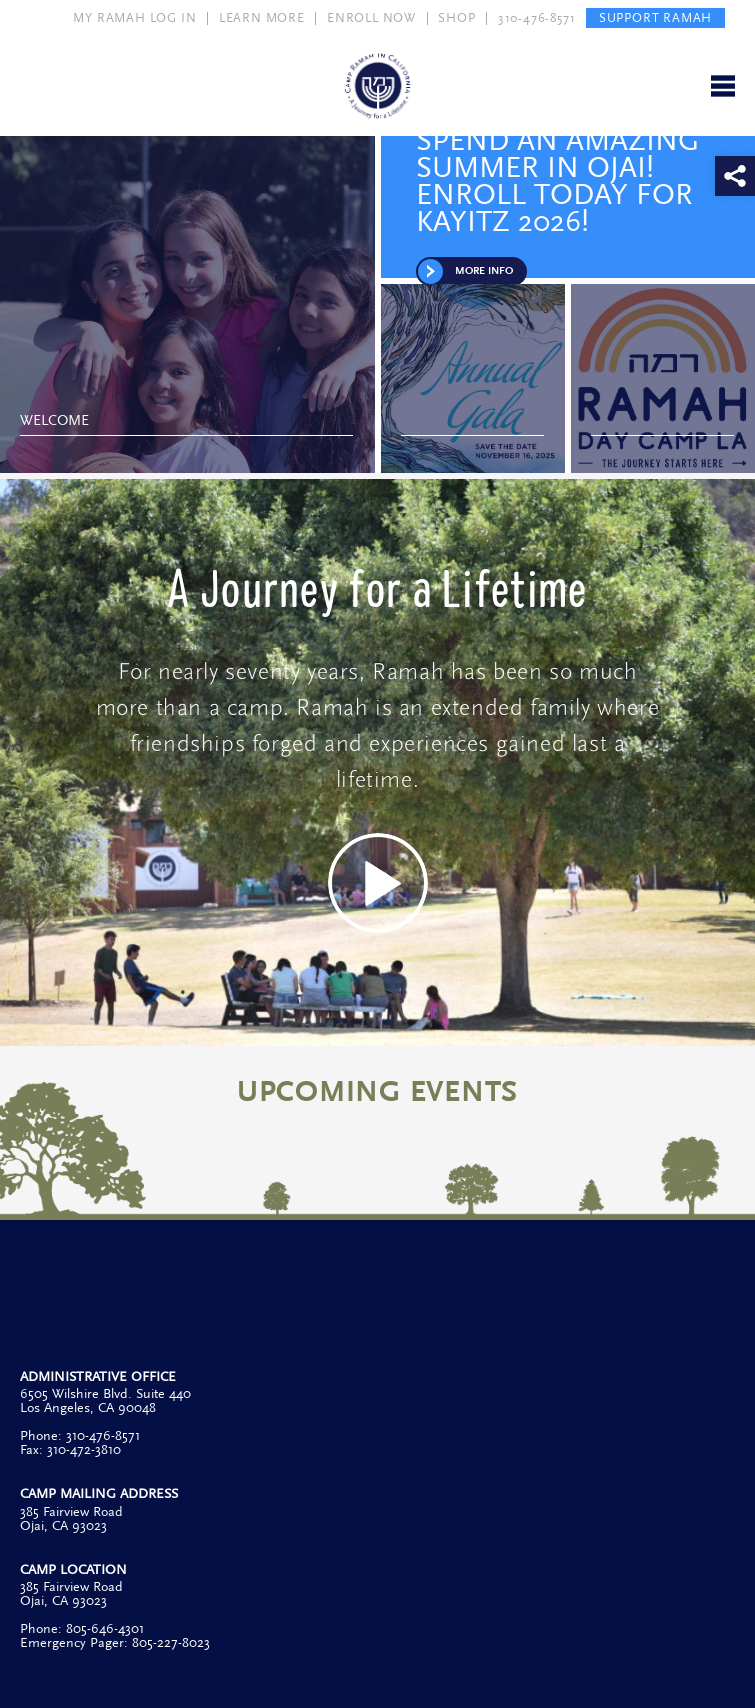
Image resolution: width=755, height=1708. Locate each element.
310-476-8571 (537, 18)
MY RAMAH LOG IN (134, 18)
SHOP (456, 18)
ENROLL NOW (371, 18)
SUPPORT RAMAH (655, 18)
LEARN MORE (262, 18)
